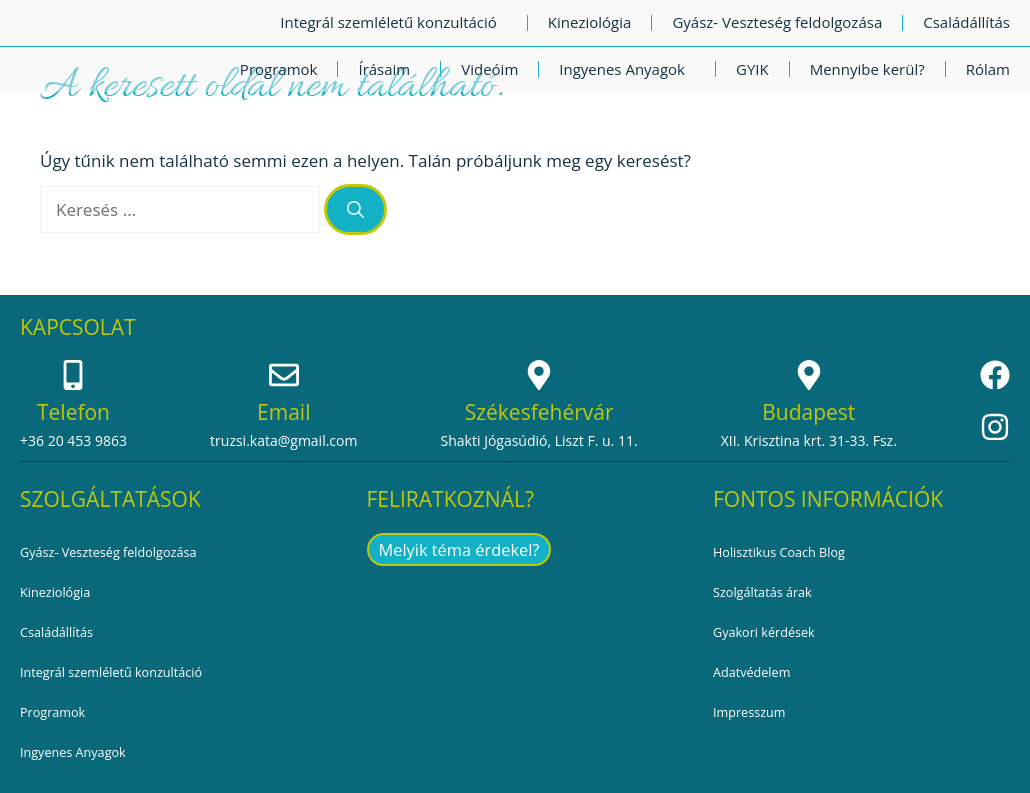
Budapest (808, 412)
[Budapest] (809, 375)
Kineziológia (590, 22)
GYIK (752, 69)
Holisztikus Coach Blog (786, 552)
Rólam (988, 69)
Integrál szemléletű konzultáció (393, 22)
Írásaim (389, 69)
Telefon (73, 412)
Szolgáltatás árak (768, 592)
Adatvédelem (756, 672)
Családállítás (966, 22)
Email (283, 412)
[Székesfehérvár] (539, 375)
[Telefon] (73, 375)
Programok (279, 69)
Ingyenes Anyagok (627, 69)
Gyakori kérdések (769, 632)
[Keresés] (355, 210)
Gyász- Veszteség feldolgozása (777, 22)
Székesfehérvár (539, 412)
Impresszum (753, 712)
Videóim (489, 69)
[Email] (284, 375)
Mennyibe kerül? (867, 69)
